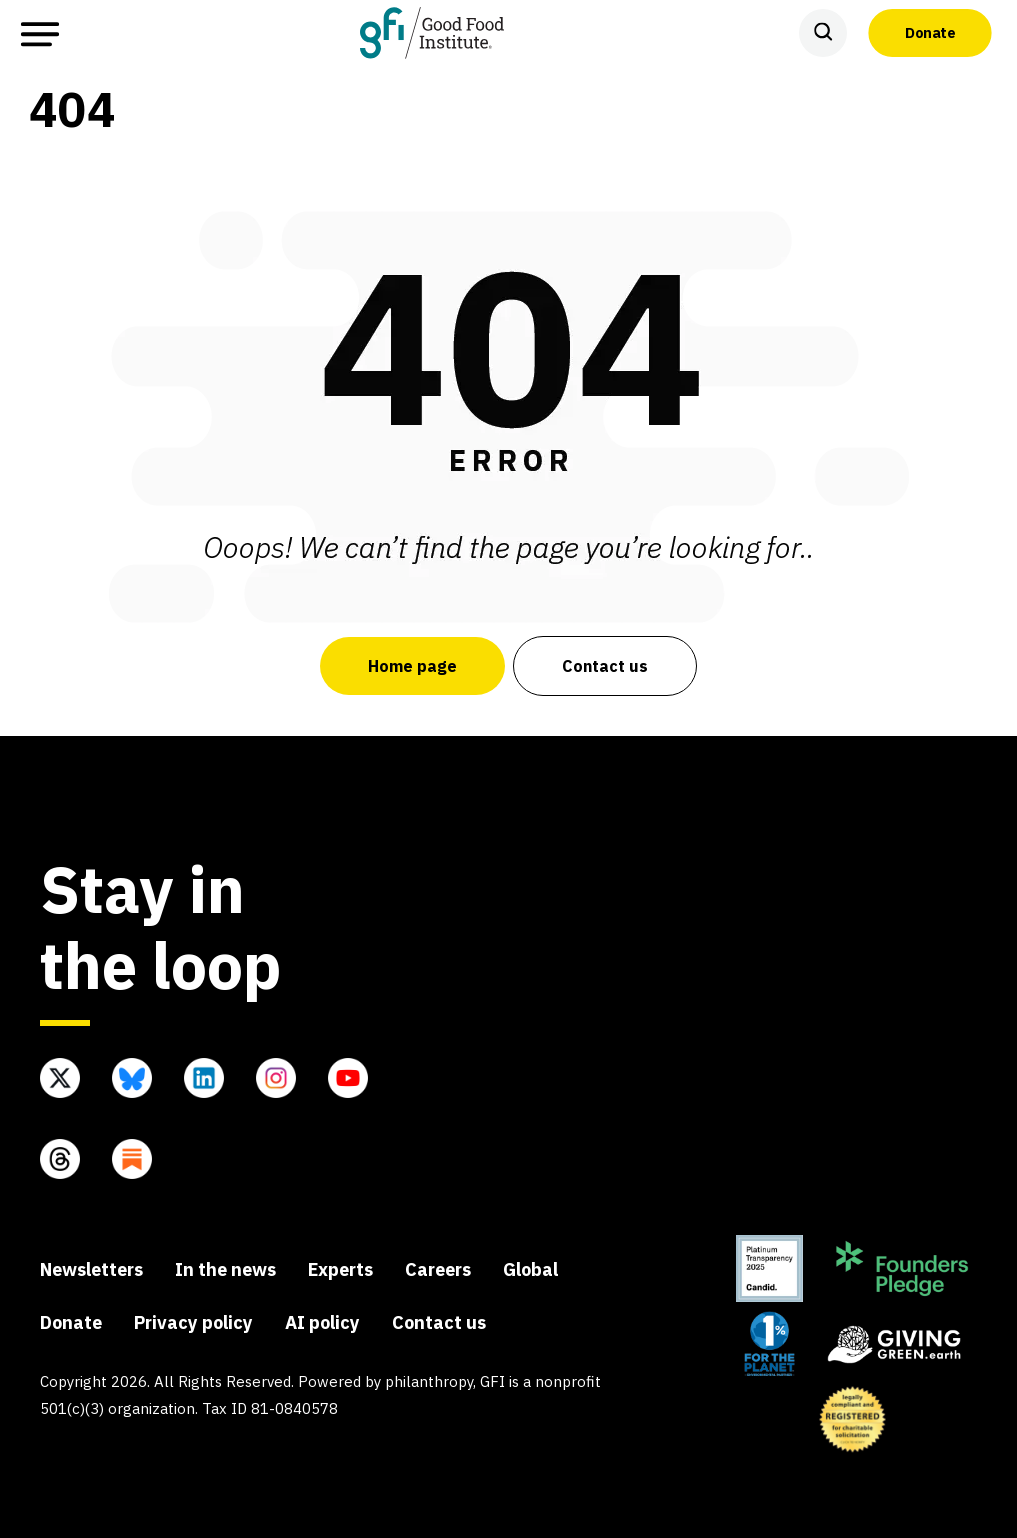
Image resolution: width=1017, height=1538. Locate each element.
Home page (412, 666)
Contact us (605, 666)
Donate (930, 32)
